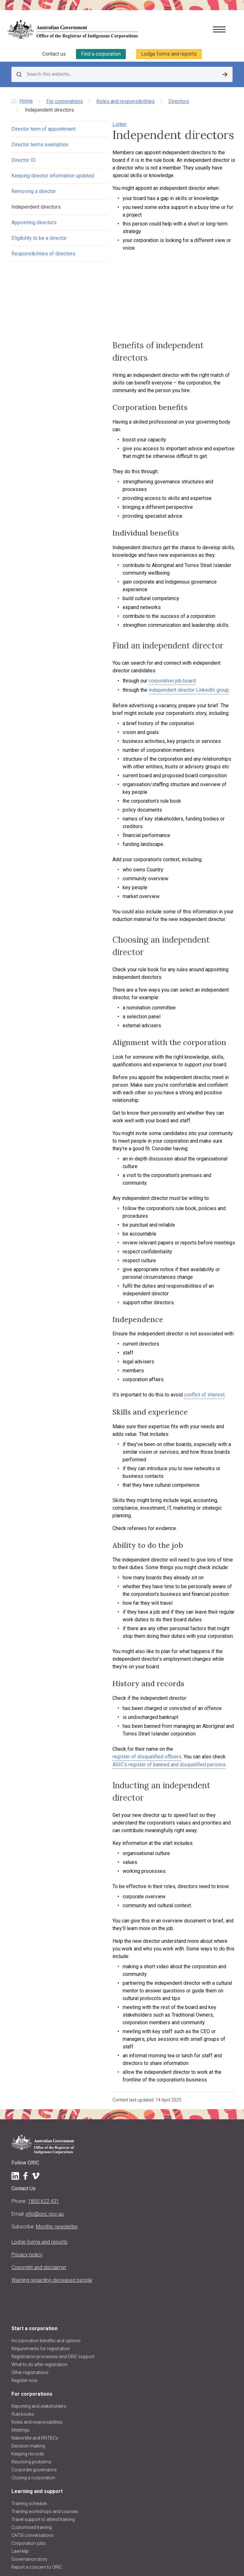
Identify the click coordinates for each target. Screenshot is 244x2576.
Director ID (23, 173)
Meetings (20, 2174)
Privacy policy (27, 1999)
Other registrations (30, 2117)
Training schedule (29, 2248)
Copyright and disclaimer (38, 2012)
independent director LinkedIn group (141, 628)
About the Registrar (30, 2418)
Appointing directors (34, 243)
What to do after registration (39, 2109)
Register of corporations (36, 2337)
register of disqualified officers (161, 1560)
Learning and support (37, 2236)
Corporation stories (31, 2361)
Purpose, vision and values (38, 2434)
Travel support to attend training (43, 2264)
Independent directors (36, 228)
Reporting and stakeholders (38, 2150)
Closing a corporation (33, 2222)
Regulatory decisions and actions (44, 2474)
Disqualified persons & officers (41, 2377)
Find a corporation (101, 53)
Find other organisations (36, 2353)
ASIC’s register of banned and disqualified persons (135, 1568)
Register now (24, 2125)
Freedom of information (35, 2490)
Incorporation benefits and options (46, 2085)
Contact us (54, 53)
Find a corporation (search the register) (50, 2345)
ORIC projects (25, 2466)
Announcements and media (39, 2458)
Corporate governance (34, 2214)
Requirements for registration (40, 2093)
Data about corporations (36, 2369)
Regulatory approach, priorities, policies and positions (65, 2450)
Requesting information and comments (50, 2385)
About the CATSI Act (31, 2442)
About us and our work (38, 2407)
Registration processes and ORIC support (52, 2101)
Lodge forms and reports (169, 53)
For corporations (64, 101)
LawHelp (20, 2295)
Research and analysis (34, 2393)
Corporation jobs (28, 2287)
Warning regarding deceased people (51, 2025)
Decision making (28, 2190)
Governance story (29, 2303)
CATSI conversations (32, 2279)
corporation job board (124, 619)
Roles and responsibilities (125, 101)
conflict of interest (156, 1244)
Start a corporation (34, 2073)
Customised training (31, 2272)
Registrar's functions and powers (44, 2426)
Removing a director (33, 212)
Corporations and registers (44, 2325)
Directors (178, 101)
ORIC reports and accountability (43, 2482)
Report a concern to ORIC (36, 2311)
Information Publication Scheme (43, 2498)
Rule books (22, 2158)
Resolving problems (31, 2206)
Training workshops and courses (44, 2256)
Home (26, 100)
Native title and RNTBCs (34, 2182)
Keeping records (27, 2198)
